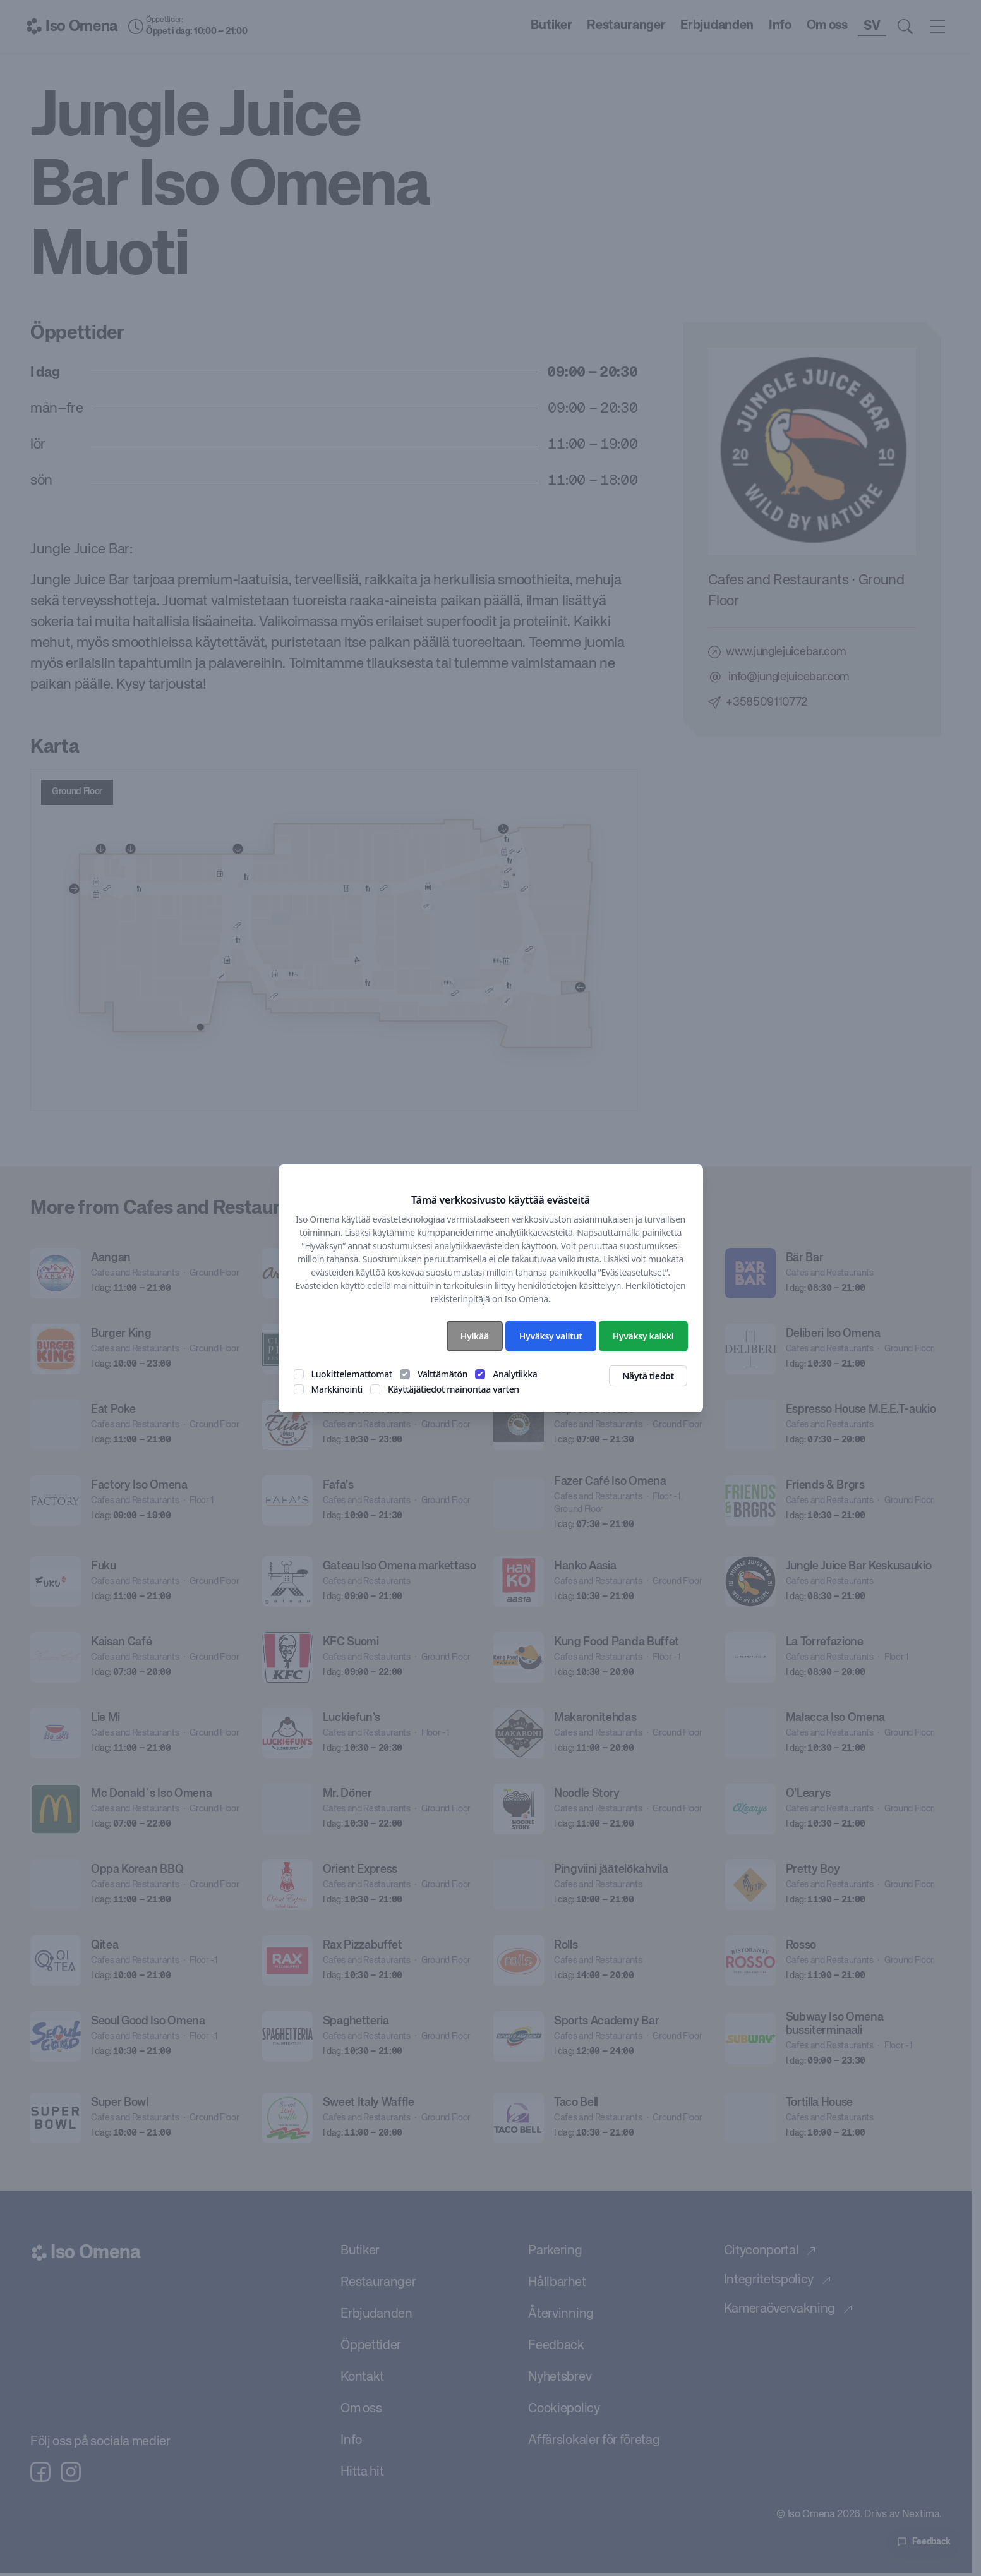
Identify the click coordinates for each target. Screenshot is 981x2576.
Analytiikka (515, 1374)
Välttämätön (442, 1374)
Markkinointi (337, 1389)
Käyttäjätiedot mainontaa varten (453, 1389)
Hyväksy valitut (550, 1336)
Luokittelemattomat (351, 1374)
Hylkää (474, 1336)
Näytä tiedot (648, 1376)
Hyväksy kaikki (643, 1336)
